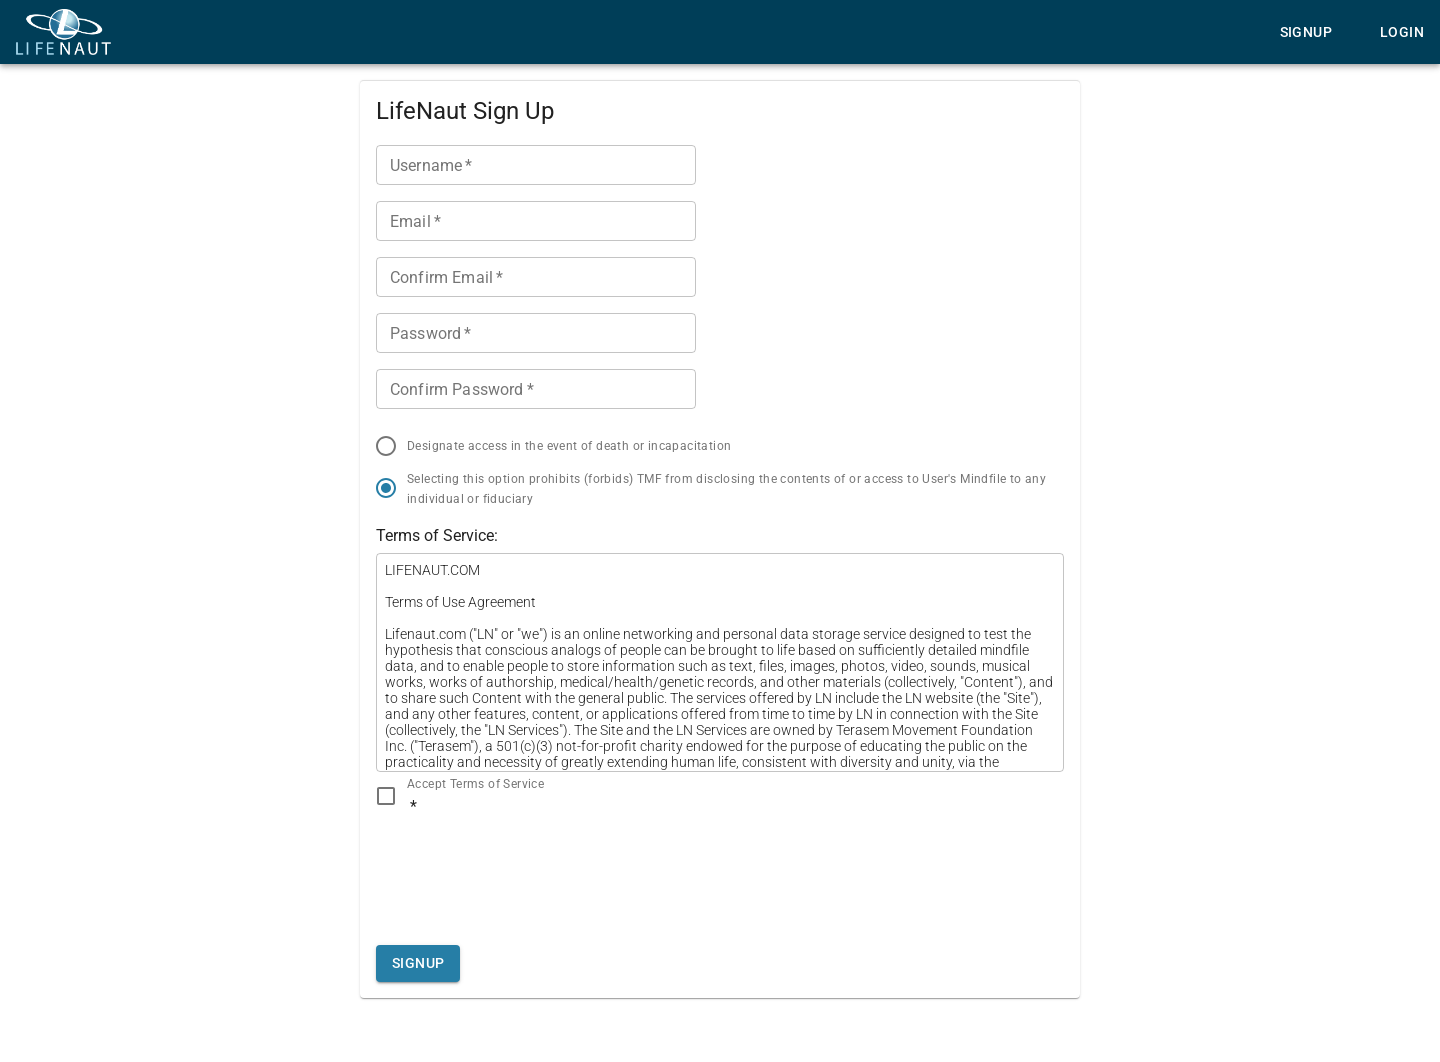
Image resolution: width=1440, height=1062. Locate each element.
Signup (1306, 32)
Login (1402, 32)
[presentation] (528, 874)
